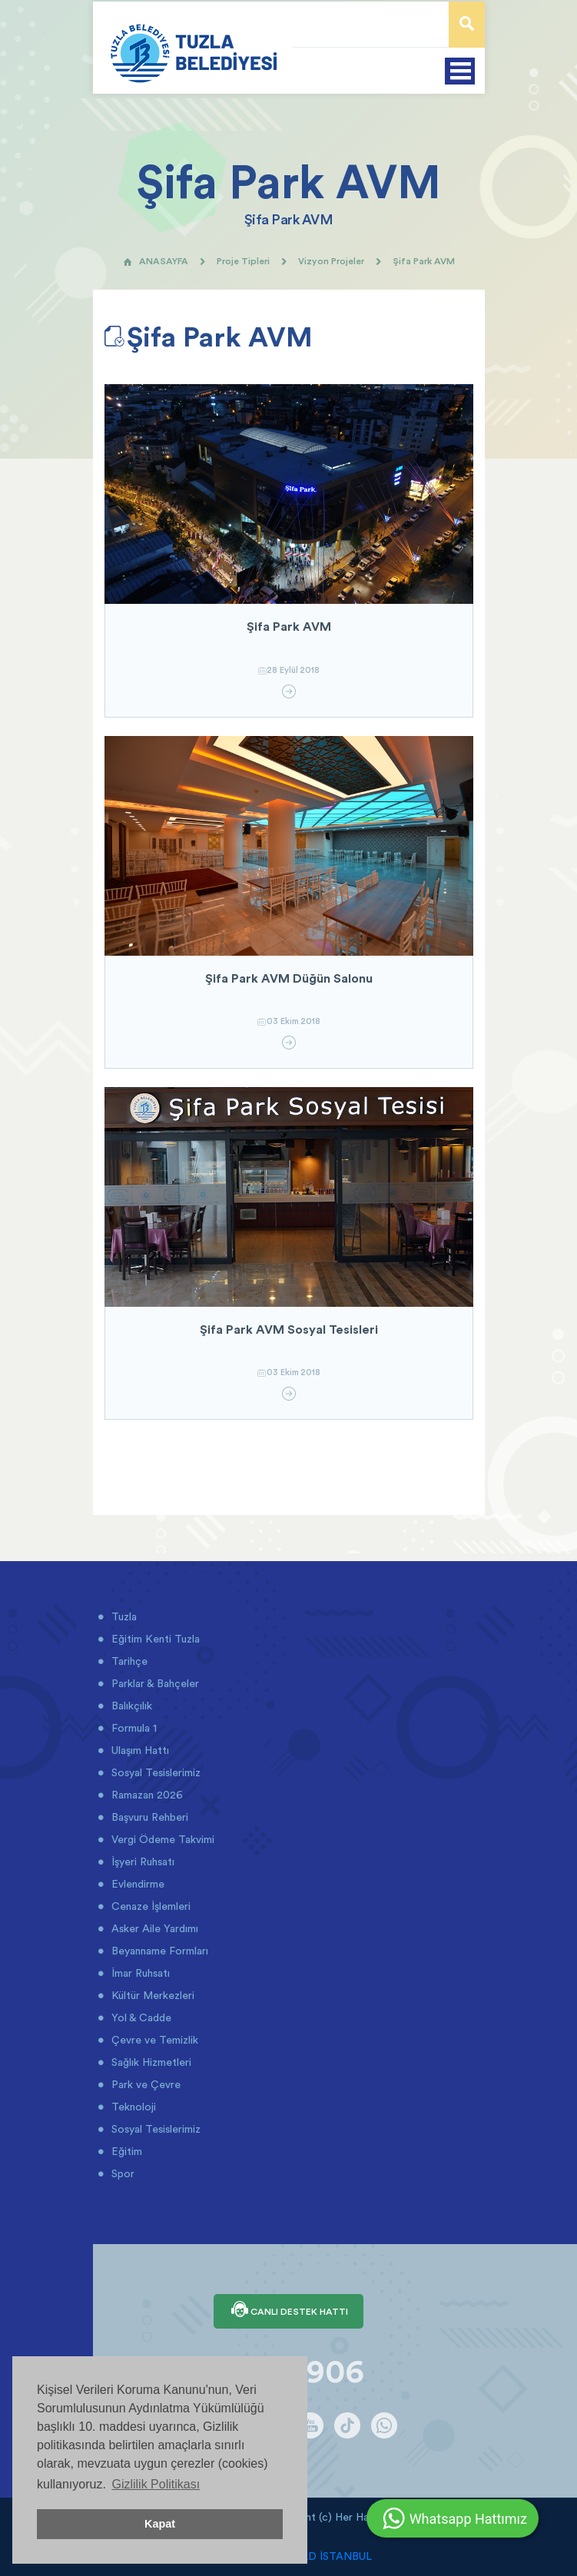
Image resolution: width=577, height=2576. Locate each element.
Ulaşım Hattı (138, 1750)
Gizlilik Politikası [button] (155, 2484)
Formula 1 (132, 1728)
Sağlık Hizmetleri (149, 2062)
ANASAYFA (155, 261)
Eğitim (125, 2151)
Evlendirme (136, 1884)
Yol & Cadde (139, 2017)
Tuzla (122, 1616)
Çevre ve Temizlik (153, 2040)
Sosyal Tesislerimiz (154, 1772)
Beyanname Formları (158, 1951)
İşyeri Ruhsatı (141, 1861)
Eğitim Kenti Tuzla (154, 1639)
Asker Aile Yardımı (153, 1928)
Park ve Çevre (144, 2084)
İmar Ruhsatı (139, 1973)
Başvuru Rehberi (148, 1817)
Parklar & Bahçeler (153, 1683)
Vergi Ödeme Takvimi (161, 1839)
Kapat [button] (159, 2524)
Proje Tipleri (243, 261)
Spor (121, 2173)
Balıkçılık (130, 1705)
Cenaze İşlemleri (149, 1906)
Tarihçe (128, 1661)
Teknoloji (132, 2107)
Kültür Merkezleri (151, 1995)
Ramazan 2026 (145, 1795)
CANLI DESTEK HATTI (288, 2311)
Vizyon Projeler (331, 261)
